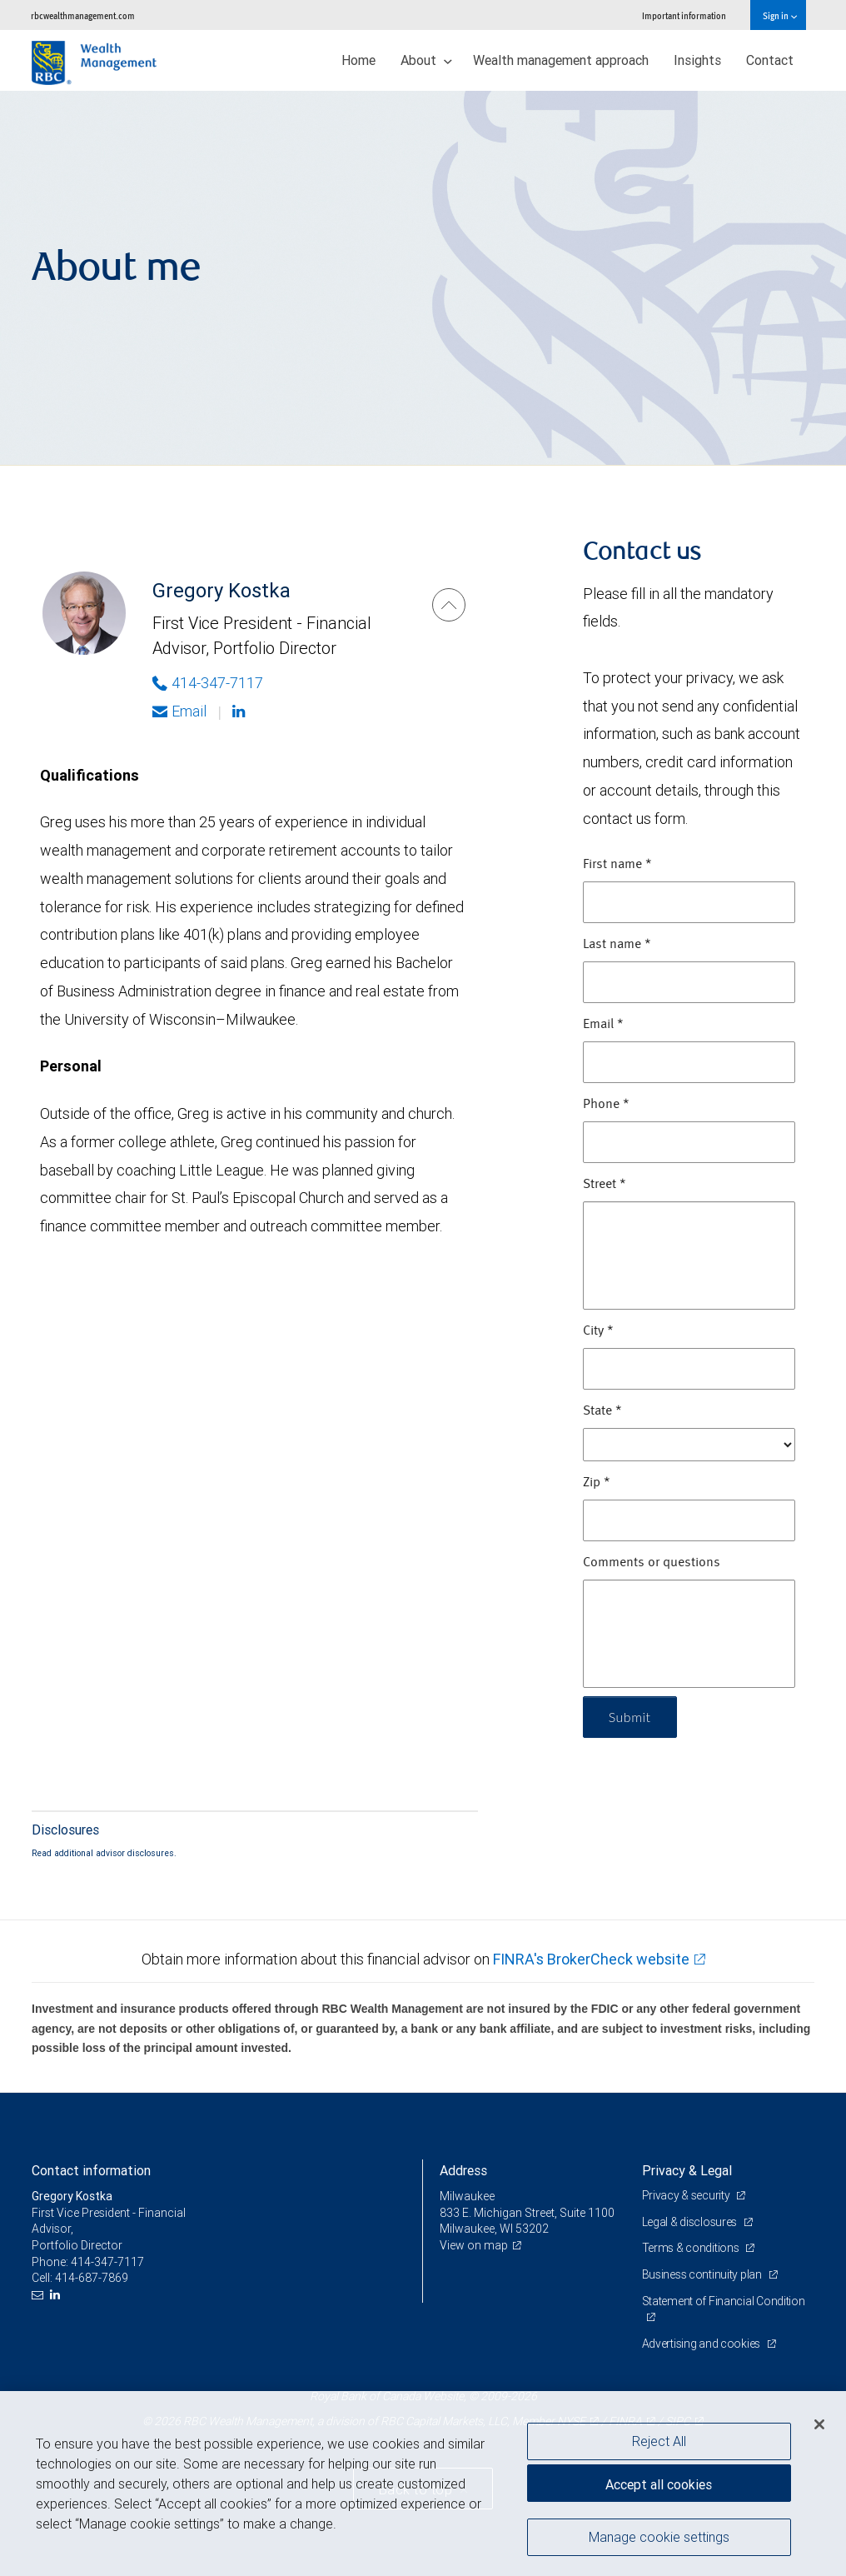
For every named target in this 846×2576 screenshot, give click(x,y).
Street (604, 1184)
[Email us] (39, 2295)
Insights (697, 60)
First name (617, 864)
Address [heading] (463, 2170)
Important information (684, 15)
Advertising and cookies (702, 2343)
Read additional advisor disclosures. (104, 1853)
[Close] (819, 2424)
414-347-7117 (107, 2261)
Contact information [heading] (91, 2170)
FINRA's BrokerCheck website (591, 1959)
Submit (630, 1717)
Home (358, 60)
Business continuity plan (703, 2274)
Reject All (659, 2441)
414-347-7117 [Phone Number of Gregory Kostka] (207, 682)
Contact (770, 60)
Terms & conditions (692, 2247)
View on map (474, 2245)
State (602, 1411)
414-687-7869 (91, 2277)
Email (603, 1024)
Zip (596, 1483)
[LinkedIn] (57, 2295)
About (426, 60)
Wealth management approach (561, 60)
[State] (689, 1444)
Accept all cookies (658, 2484)
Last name (617, 944)
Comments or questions (651, 1563)
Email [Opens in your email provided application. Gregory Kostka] (179, 711)
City (598, 1331)
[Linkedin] (240, 711)
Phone (606, 1104)
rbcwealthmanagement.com (83, 15)
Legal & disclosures (690, 2221)
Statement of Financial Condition (723, 2301)
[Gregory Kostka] (448, 605)
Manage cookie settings (659, 2537)
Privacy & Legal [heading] (687, 2170)
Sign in (780, 15)
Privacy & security (687, 2195)
